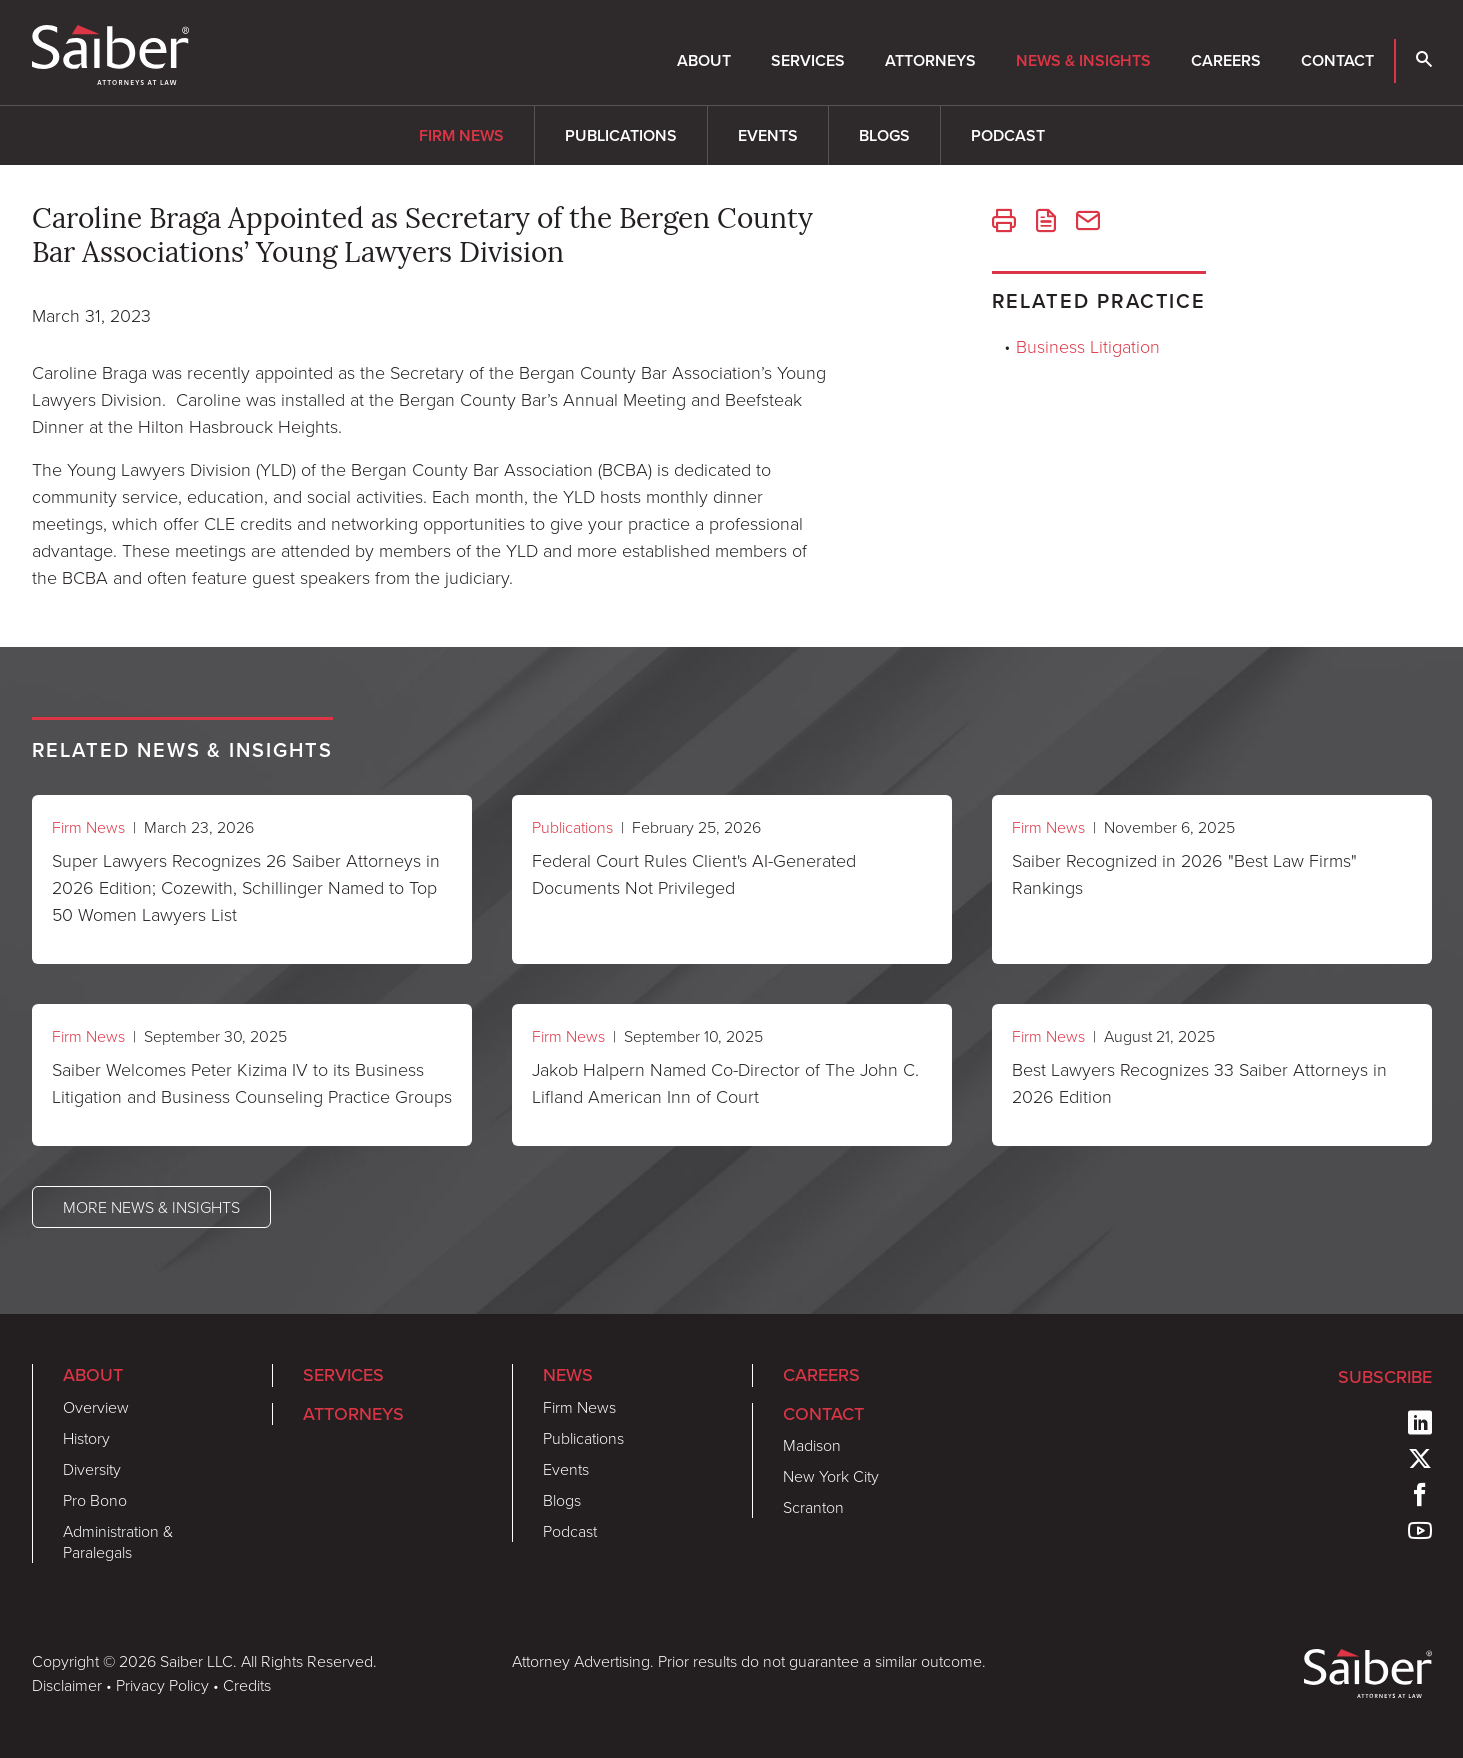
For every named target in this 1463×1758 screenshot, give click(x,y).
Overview (96, 1407)
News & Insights (1083, 60)
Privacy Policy (162, 1685)
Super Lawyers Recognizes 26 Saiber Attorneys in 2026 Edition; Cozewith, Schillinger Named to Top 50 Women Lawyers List (246, 887)
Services (808, 60)
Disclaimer (67, 1685)
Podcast (1008, 135)
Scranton (813, 1507)
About (704, 60)
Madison (812, 1445)
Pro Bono (95, 1500)
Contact (1337, 60)
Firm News (461, 135)
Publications (621, 135)
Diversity (92, 1469)
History (86, 1438)
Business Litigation (1088, 346)
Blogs (884, 135)
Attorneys (930, 60)
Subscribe (1385, 1377)
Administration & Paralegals (118, 1541)
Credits (247, 1685)
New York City (831, 1476)
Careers (1226, 60)
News (568, 1375)
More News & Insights (151, 1207)
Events (768, 135)
